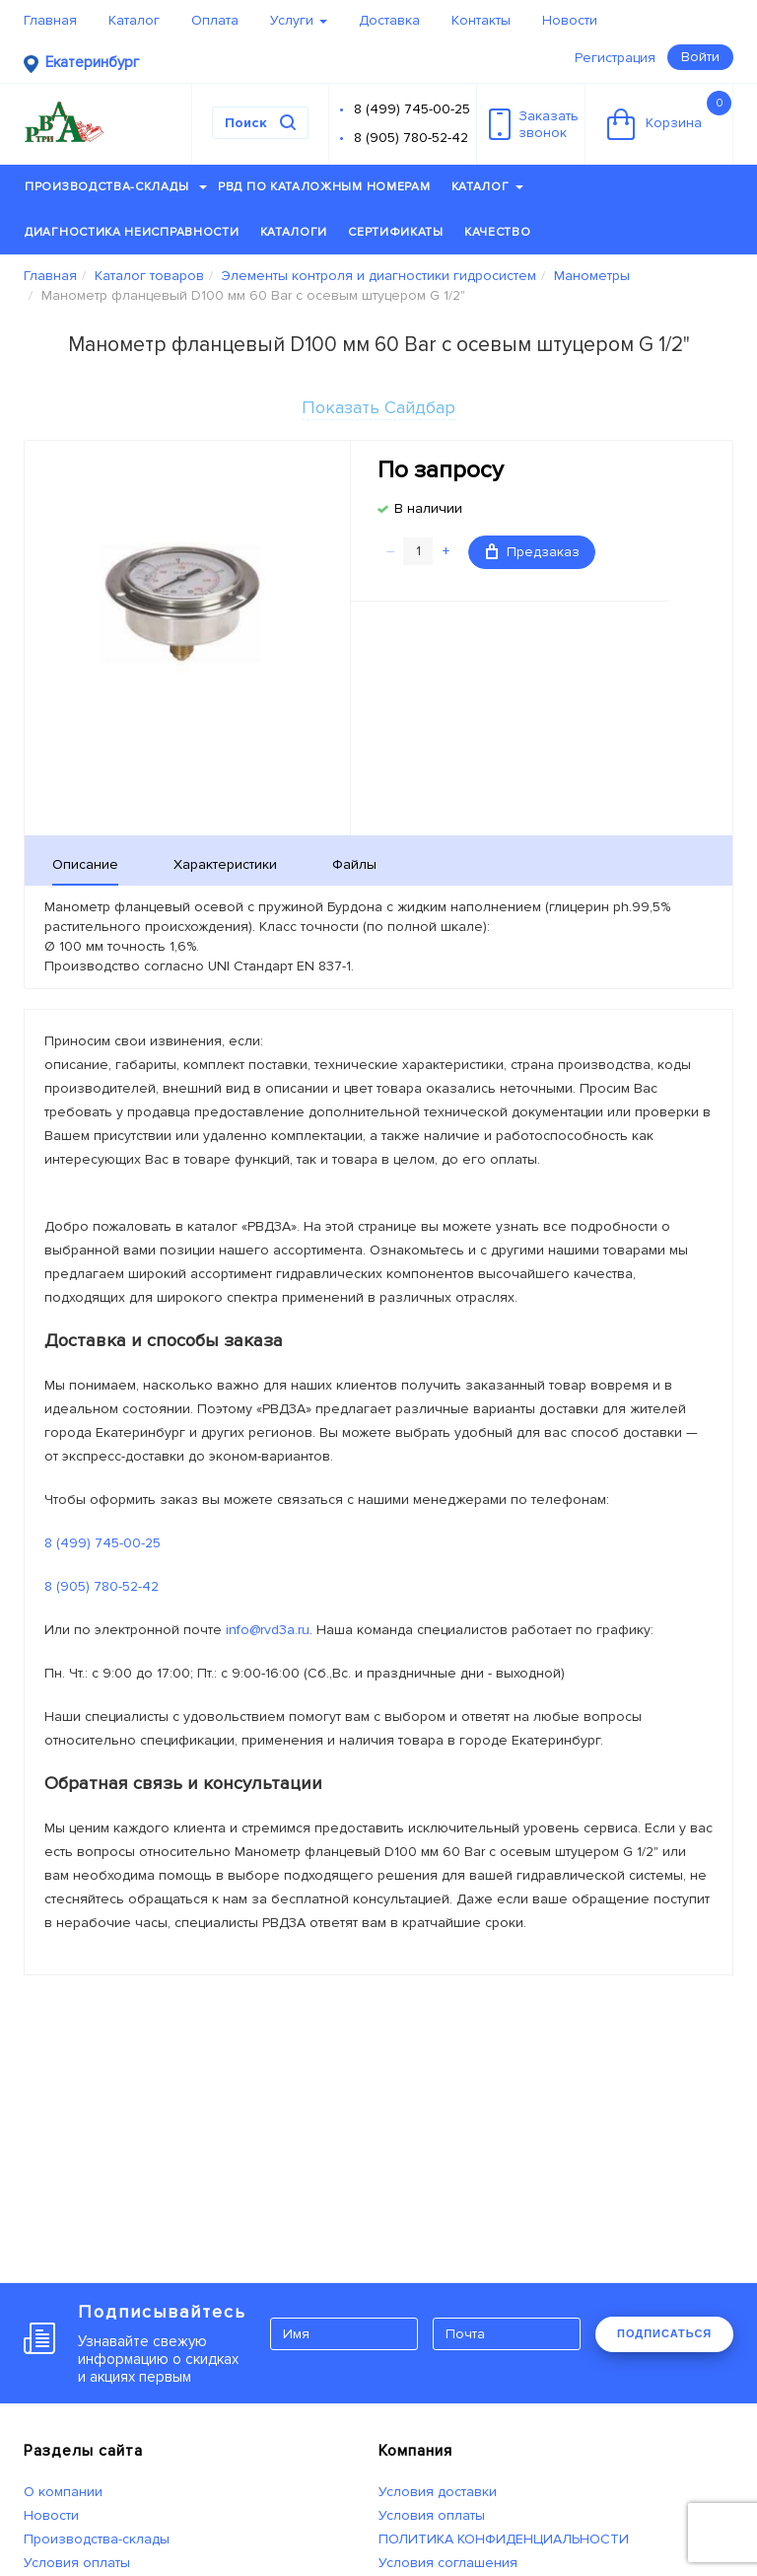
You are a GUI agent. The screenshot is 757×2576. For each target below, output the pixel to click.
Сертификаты (396, 232)
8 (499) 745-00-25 (412, 109)
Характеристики (225, 864)
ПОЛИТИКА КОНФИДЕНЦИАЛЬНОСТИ (503, 2539)
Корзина (669, 115)
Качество (497, 232)
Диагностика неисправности (132, 232)
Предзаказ (533, 551)
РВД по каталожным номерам (324, 186)
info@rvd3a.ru (268, 1629)
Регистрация (615, 57)
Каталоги (294, 232)
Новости (569, 20)
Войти (700, 56)
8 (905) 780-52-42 (411, 137)
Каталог (134, 20)
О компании (63, 2491)
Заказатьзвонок (534, 124)
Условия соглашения (447, 2562)
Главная (50, 20)
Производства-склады (116, 186)
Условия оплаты (77, 2562)
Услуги (298, 20)
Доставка (389, 20)
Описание (85, 864)
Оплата (215, 20)
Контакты (481, 20)
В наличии (428, 508)
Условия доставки (437, 2491)
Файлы (354, 864)
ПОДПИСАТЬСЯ (664, 2333)
